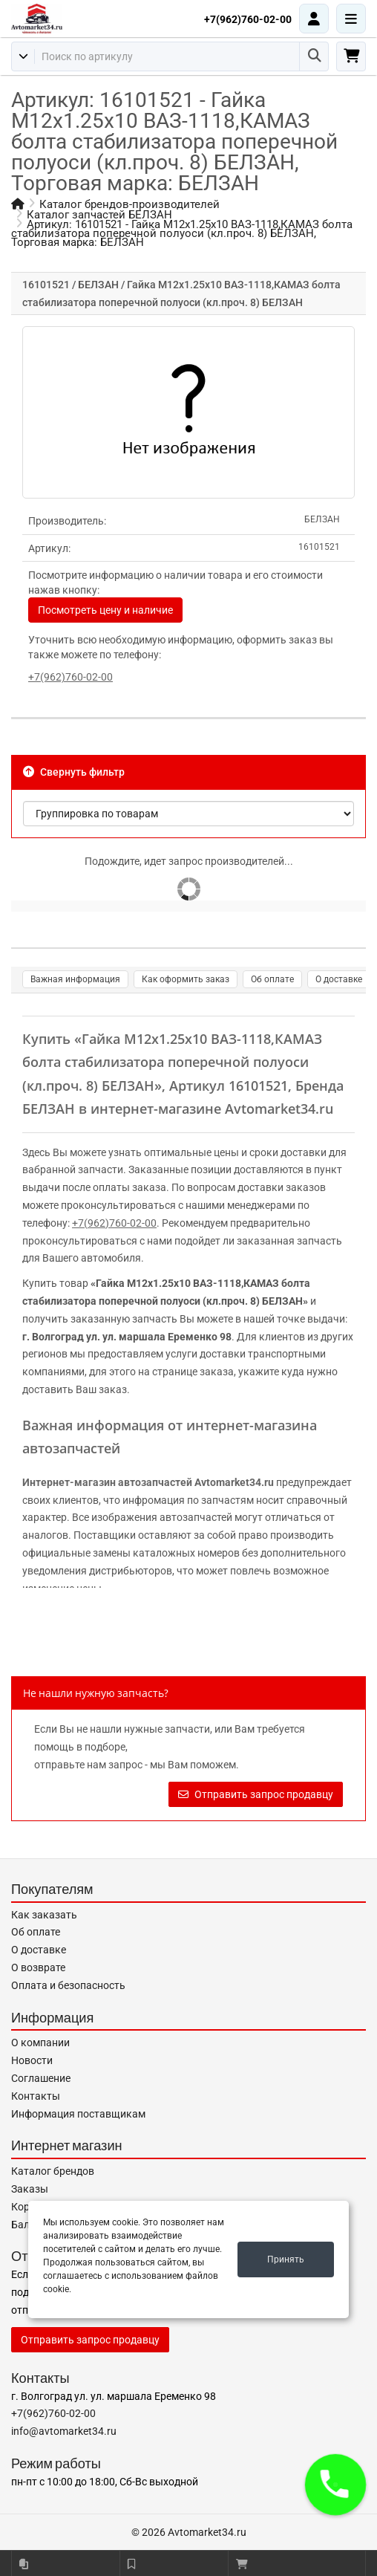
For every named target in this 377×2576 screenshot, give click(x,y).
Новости (32, 2060)
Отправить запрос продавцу (255, 1794)
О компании (40, 2042)
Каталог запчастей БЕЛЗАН (99, 214)
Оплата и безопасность (68, 1985)
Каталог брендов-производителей (129, 204)
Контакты (35, 2096)
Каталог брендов (52, 2171)
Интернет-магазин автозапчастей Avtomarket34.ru (148, 1482)
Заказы (29, 2189)
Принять (285, 2259)
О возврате (38, 1967)
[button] (335, 2484)
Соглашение (41, 2078)
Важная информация (75, 979)
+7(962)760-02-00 (248, 19)
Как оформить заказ (185, 979)
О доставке (338, 979)
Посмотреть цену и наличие (105, 610)
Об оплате (272, 979)
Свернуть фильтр (74, 772)
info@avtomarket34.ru (64, 2431)
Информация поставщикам (78, 2114)
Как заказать (44, 1915)
